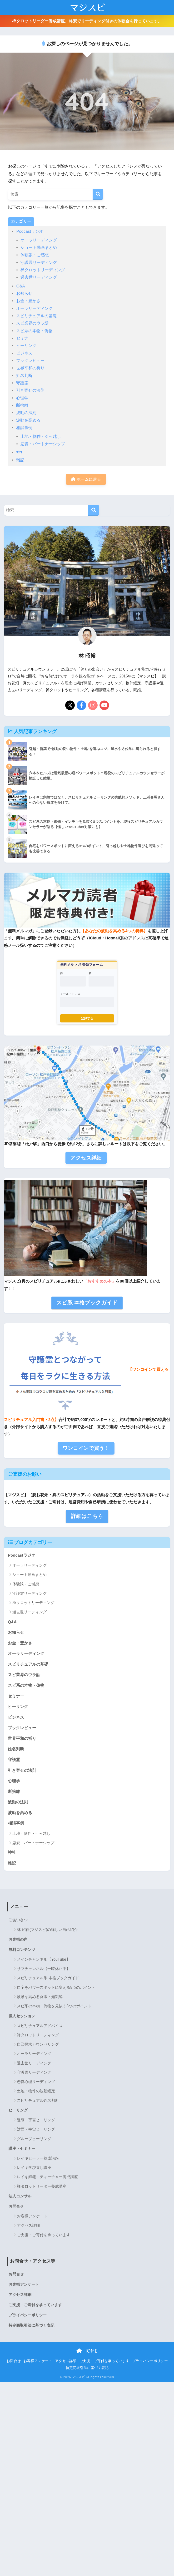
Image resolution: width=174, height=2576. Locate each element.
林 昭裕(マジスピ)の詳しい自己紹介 (47, 1931)
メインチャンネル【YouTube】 (43, 1960)
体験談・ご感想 (34, 255)
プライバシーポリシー (28, 2316)
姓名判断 (24, 375)
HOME (87, 2352)
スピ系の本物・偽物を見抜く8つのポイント (54, 2007)
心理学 (22, 398)
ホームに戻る (86, 479)
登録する (87, 1018)
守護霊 (22, 383)
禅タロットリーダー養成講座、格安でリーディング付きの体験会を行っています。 (87, 21)
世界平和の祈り (30, 368)
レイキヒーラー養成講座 (38, 2159)
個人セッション (22, 2017)
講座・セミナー (22, 2149)
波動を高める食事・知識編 (40, 1998)
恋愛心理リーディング (36, 2083)
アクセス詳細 (28, 2227)
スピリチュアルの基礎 (36, 316)
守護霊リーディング (38, 262)
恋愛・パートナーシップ (42, 444)
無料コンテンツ (22, 1951)
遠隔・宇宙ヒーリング (36, 2121)
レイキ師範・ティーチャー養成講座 (47, 2178)
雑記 (20, 460)
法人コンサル (20, 2197)
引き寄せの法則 (30, 390)
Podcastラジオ (29, 231)
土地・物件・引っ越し (40, 436)
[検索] (98, 194)
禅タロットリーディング (42, 270)
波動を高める (28, 420)
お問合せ (16, 2208)
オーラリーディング (38, 240)
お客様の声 (18, 1940)
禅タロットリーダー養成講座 (41, 2187)
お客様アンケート (32, 2217)
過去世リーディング (38, 277)
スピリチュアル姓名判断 (38, 2101)
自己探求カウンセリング (38, 2045)
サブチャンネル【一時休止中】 (43, 1970)
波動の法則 (26, 412)
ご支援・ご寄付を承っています (43, 2236)
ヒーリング (26, 345)
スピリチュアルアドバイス (40, 2027)
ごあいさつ (18, 1921)
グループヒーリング (34, 2140)
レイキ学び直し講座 (34, 2169)
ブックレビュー (30, 360)
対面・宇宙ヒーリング (36, 2130)
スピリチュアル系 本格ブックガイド (48, 1979)
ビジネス (24, 353)
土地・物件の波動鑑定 (36, 2092)
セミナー (24, 338)
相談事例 (24, 427)
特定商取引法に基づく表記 (31, 2326)
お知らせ (24, 293)
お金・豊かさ (28, 301)
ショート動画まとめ (38, 247)
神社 (20, 452)
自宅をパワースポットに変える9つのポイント (56, 1988)
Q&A (20, 286)
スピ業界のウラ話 (32, 323)
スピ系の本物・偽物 (34, 331)
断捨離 (22, 405)
